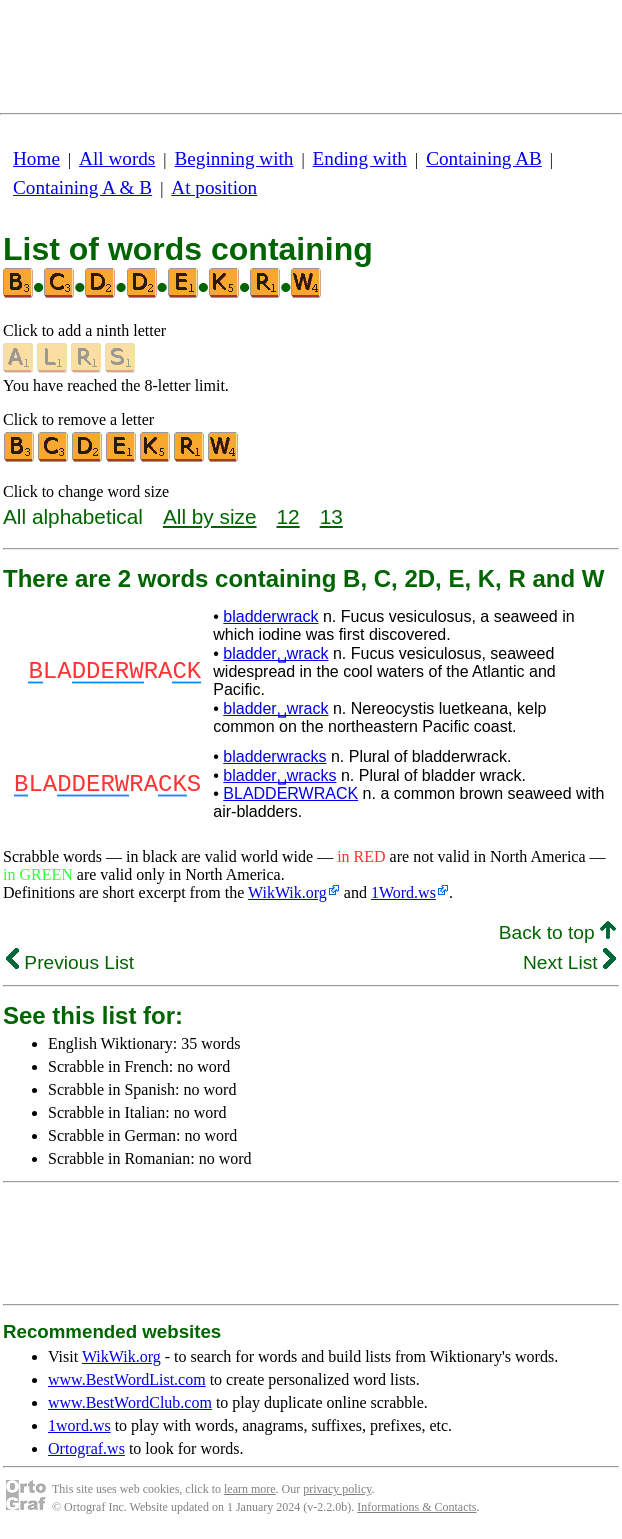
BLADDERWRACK (290, 793)
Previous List (70, 962)
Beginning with (234, 158)
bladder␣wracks (279, 775)
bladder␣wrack (275, 653)
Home (36, 158)
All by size (210, 516)
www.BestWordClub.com (130, 1402)
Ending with (360, 158)
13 (331, 516)
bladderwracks (274, 756)
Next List (569, 962)
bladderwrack (270, 616)
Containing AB (484, 158)
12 (288, 516)
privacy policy (337, 1489)
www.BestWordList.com (127, 1379)
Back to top (557, 932)
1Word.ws (403, 892)
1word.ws (79, 1425)
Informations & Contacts (416, 1507)
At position (214, 187)
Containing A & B (82, 187)
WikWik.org (287, 892)
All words (117, 158)
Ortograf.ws (86, 1448)
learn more (250, 1489)
